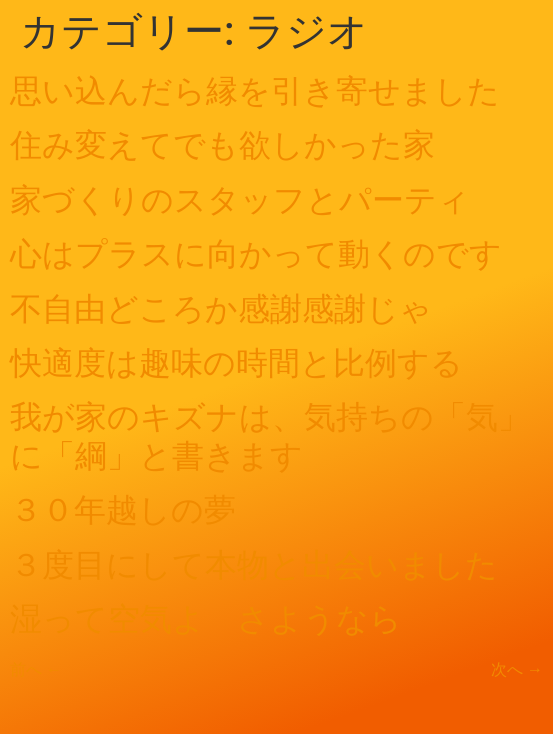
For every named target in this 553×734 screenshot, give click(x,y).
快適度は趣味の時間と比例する (236, 363)
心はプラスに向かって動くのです (256, 254)
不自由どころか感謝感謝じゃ (221, 309)
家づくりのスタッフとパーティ (240, 200)
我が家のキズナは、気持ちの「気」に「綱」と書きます (270, 436)
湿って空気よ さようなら (206, 619)
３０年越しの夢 (123, 510)
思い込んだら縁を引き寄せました (255, 91)
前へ (36, 669)
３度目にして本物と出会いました (254, 565)
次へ (517, 669)
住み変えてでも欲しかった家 (222, 145)
